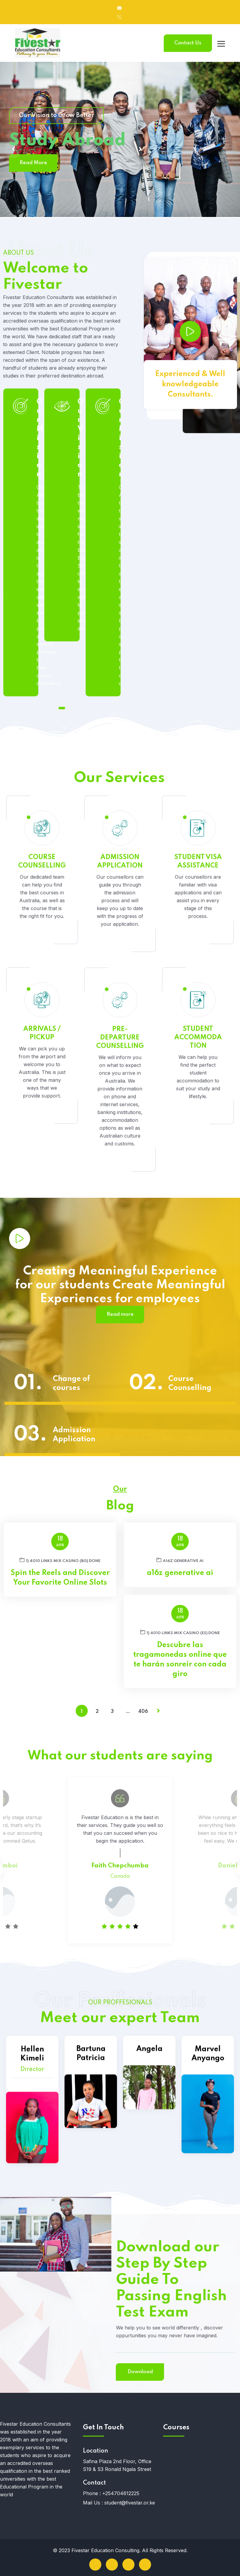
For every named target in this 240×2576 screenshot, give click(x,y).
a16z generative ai (180, 1560)
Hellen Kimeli (32, 2175)
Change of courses (71, 1383)
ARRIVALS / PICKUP (42, 1180)
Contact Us (187, 43)
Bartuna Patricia (91, 2143)
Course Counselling (189, 1383)
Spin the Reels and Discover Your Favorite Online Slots (60, 1577)
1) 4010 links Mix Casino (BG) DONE (60, 1560)
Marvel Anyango (207, 2166)
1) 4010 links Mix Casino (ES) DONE (180, 1632)
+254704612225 (120, 2493)
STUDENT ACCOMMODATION (198, 1185)
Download (34, 2371)
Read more (120, 1314)
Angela (149, 2122)
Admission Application (74, 1435)
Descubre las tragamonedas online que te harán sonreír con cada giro (180, 1659)
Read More (33, 162)
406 (143, 1711)
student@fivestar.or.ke (129, 2503)
